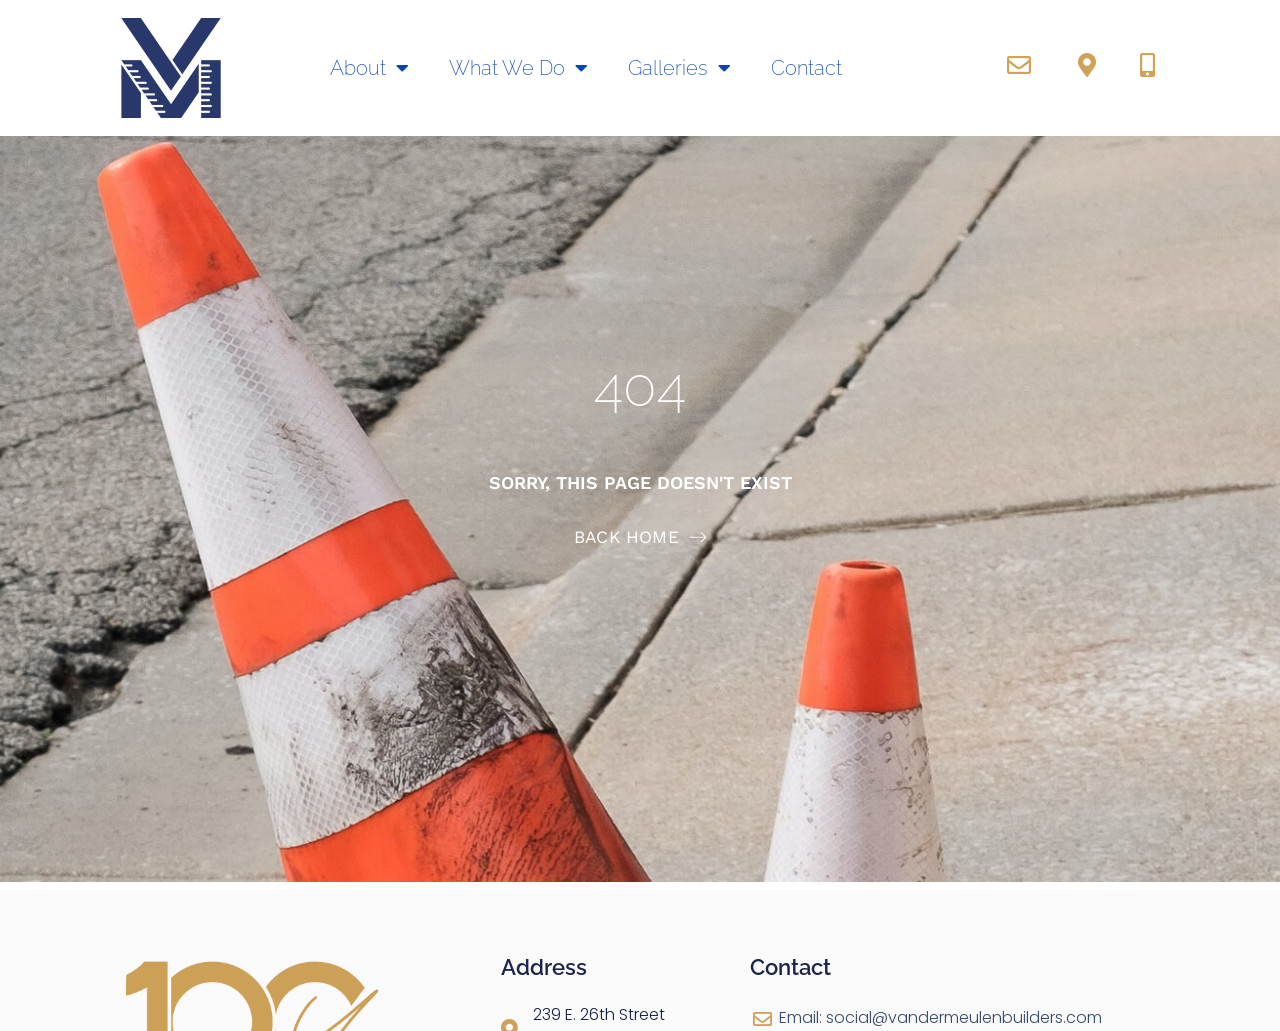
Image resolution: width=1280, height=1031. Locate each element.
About (369, 68)
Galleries (679, 68)
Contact (806, 68)
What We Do (518, 68)
